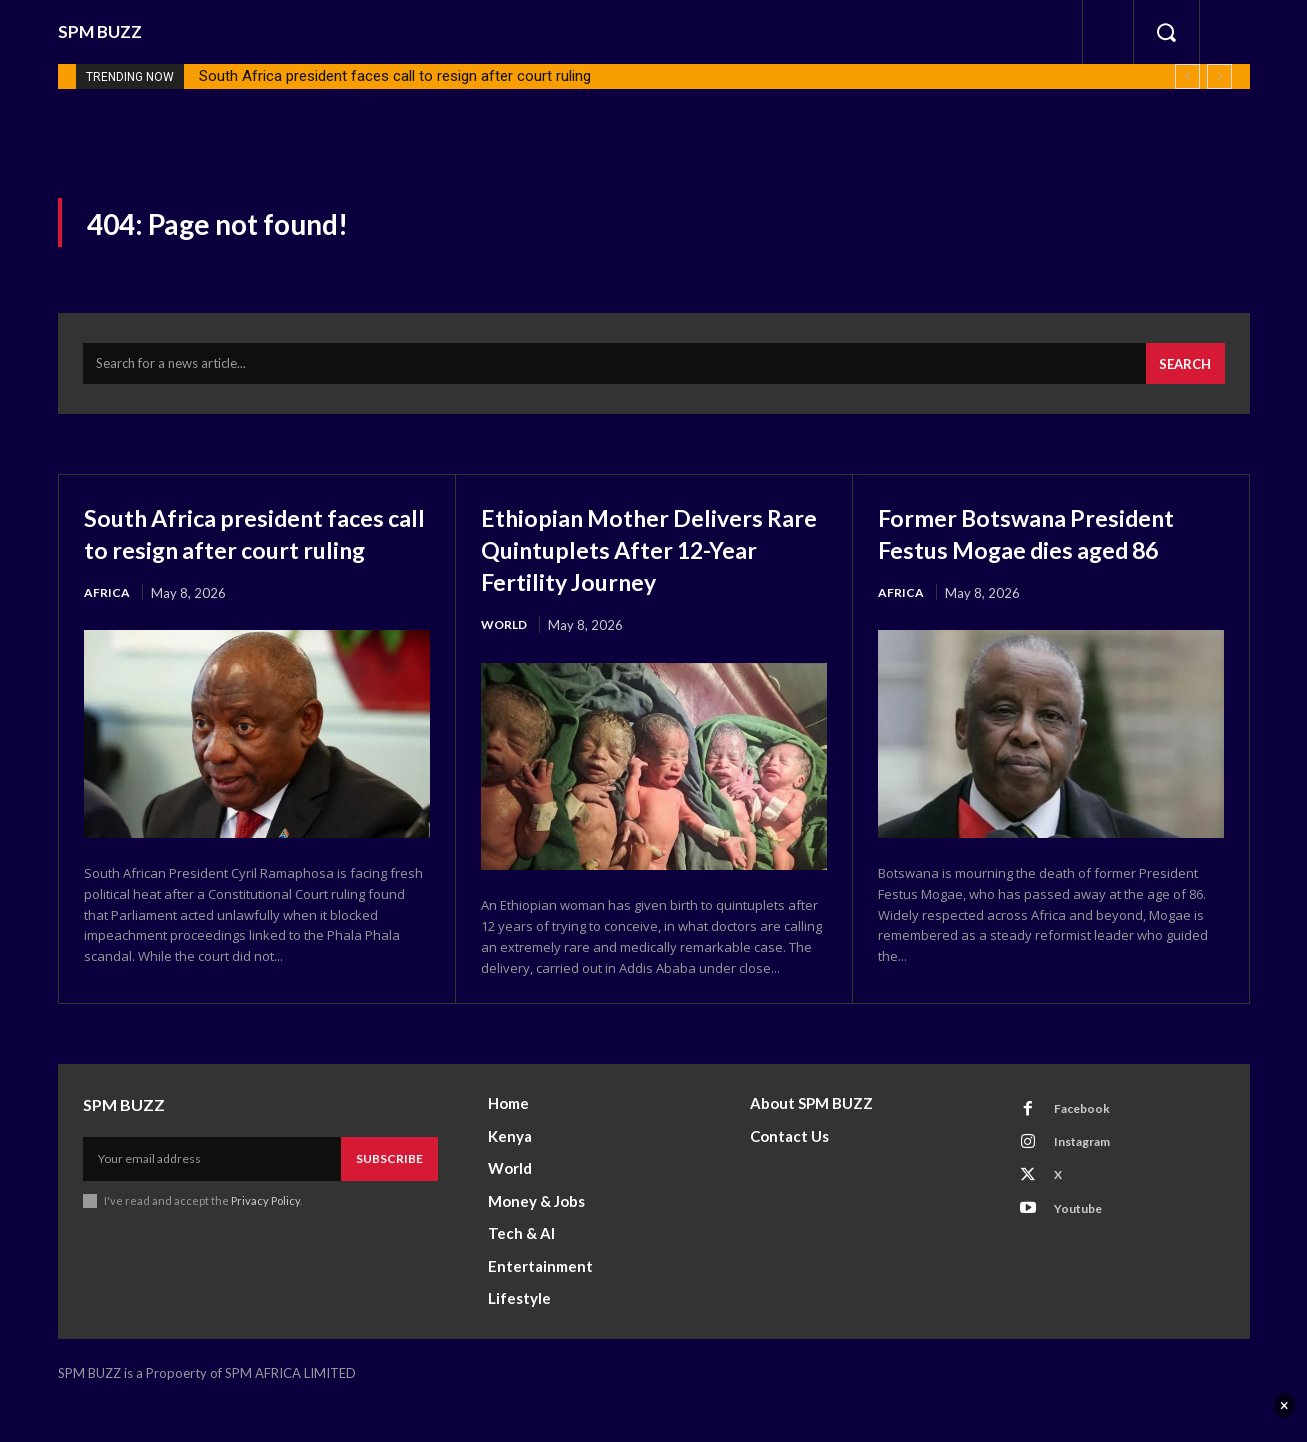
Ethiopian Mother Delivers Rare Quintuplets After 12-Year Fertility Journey (650, 560)
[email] (212, 1195)
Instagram (1090, 1183)
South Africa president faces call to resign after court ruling (395, 76)
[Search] (1182, 375)
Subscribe (389, 1194)
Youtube (1084, 1257)
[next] (1219, 76)
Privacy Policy (266, 1236)
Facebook (1088, 1146)
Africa (107, 638)
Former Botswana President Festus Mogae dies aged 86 (1030, 560)
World (506, 638)
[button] (1166, 32)
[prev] (1187, 76)
